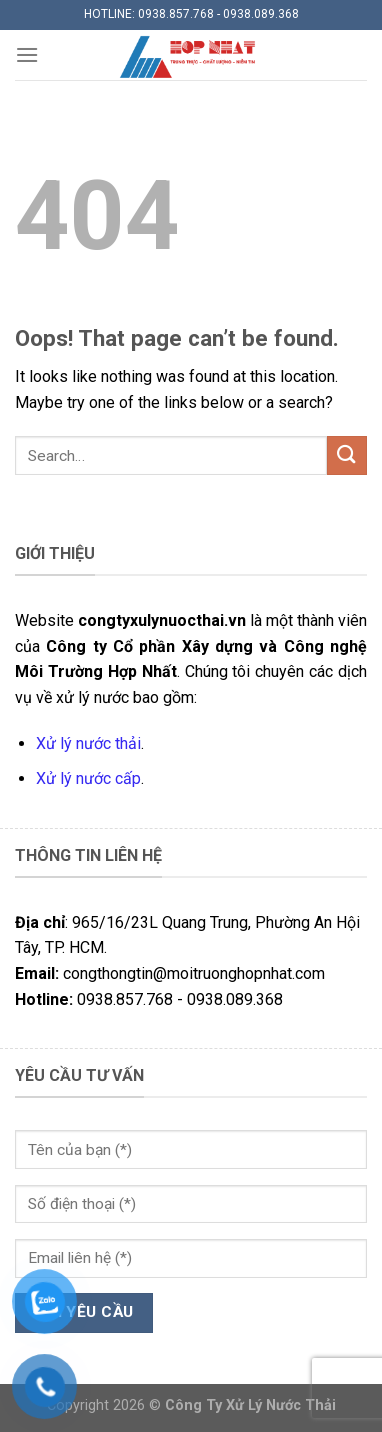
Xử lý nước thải (88, 743)
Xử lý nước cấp (88, 778)
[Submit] (347, 455)
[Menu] (27, 54)
